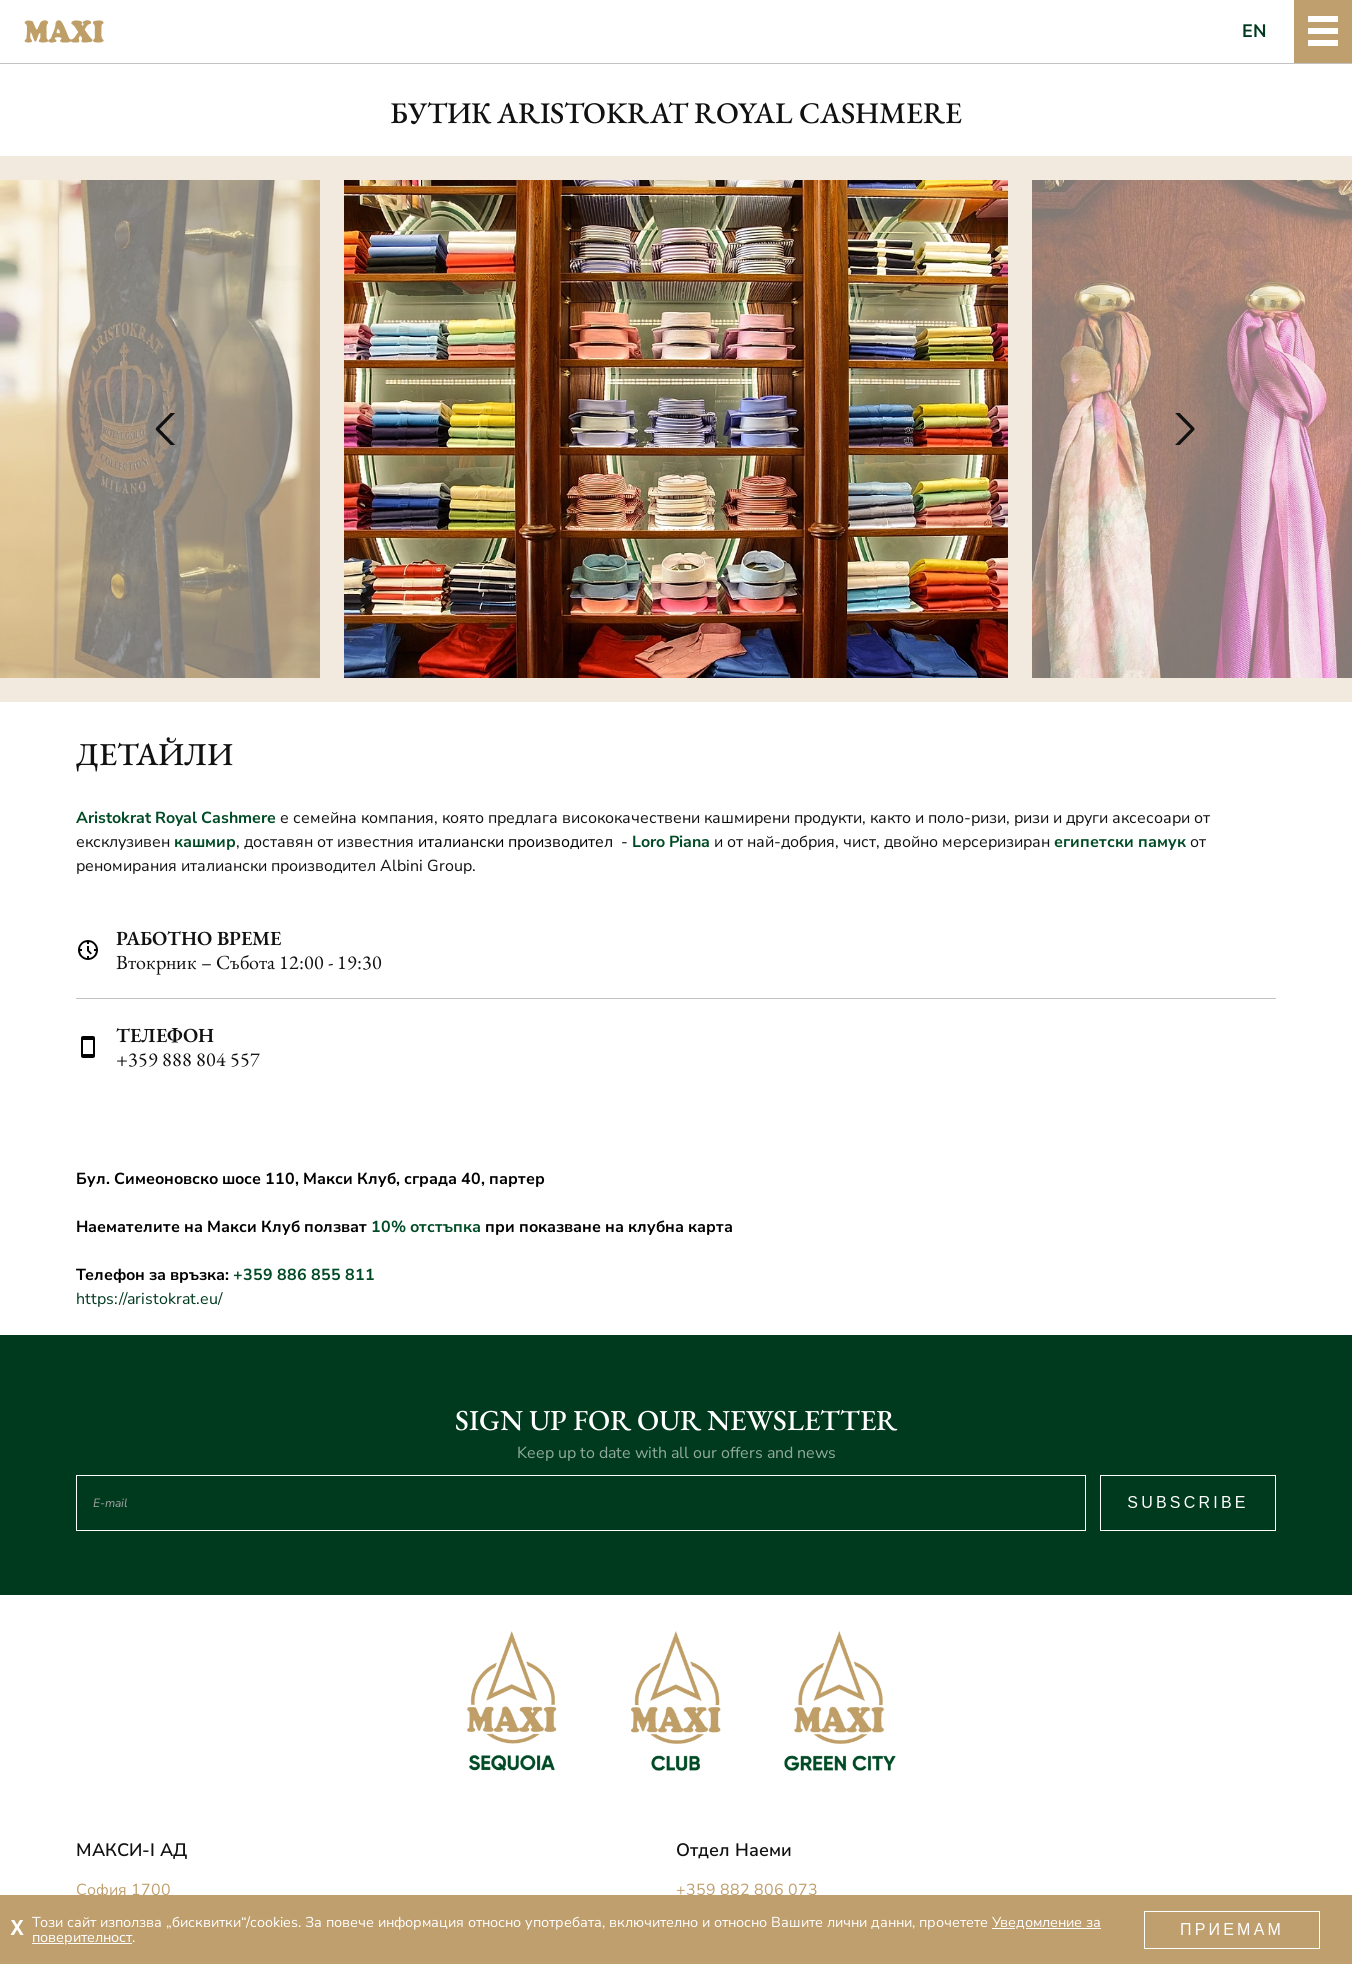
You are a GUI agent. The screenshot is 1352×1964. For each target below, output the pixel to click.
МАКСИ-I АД (131, 1850)
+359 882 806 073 (747, 1890)
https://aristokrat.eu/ (149, 1299)
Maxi (64, 32)
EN (1254, 31)
